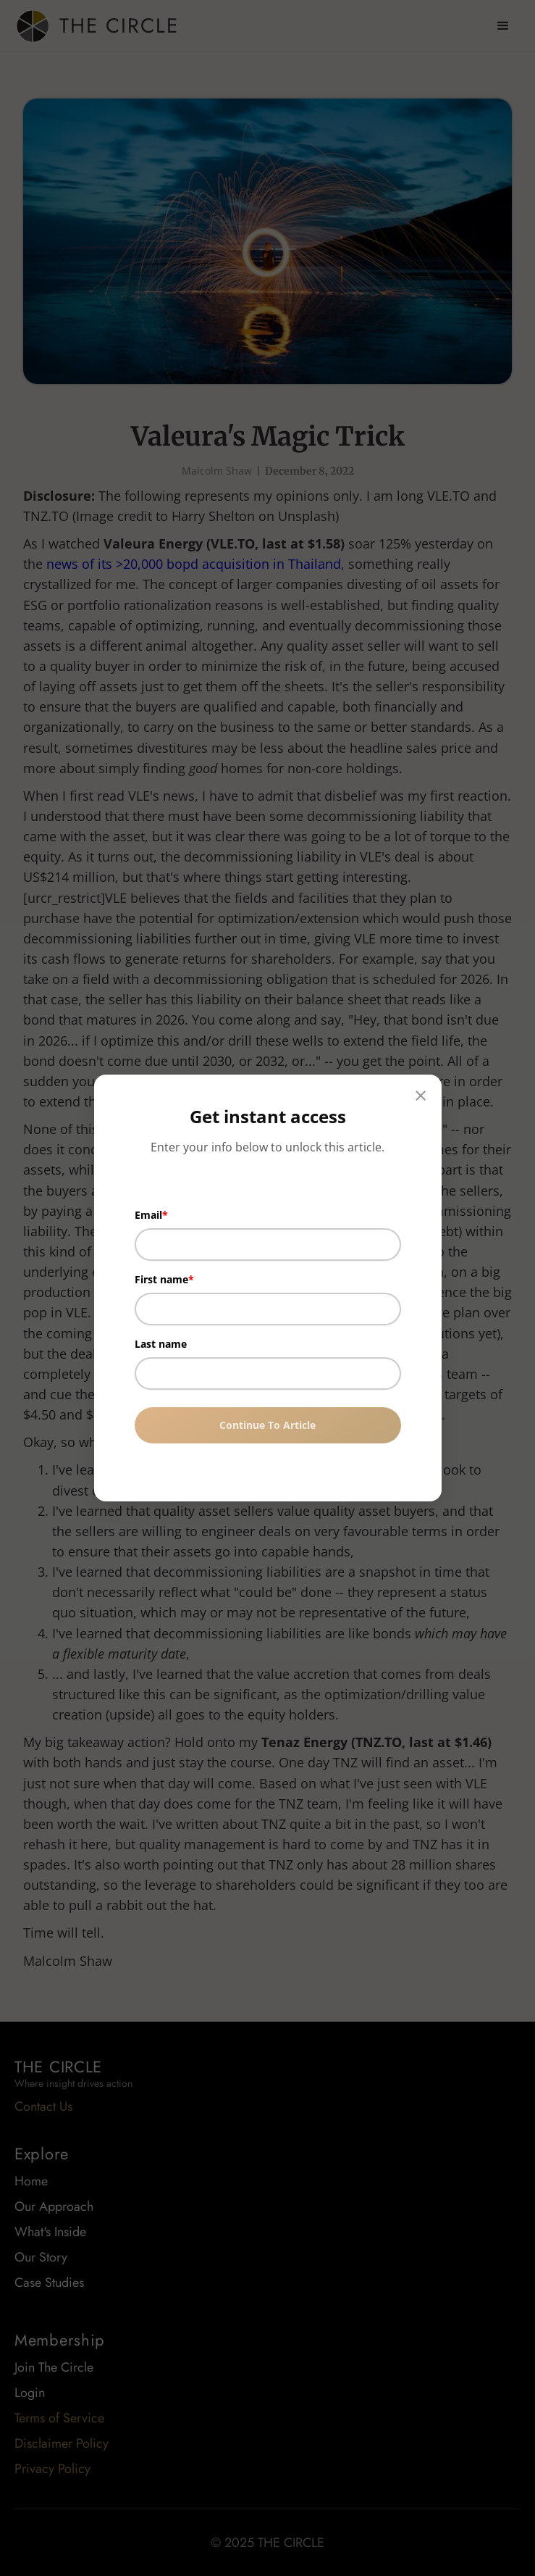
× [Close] (420, 1094)
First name (161, 1279)
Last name (161, 1344)
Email (148, 1215)
